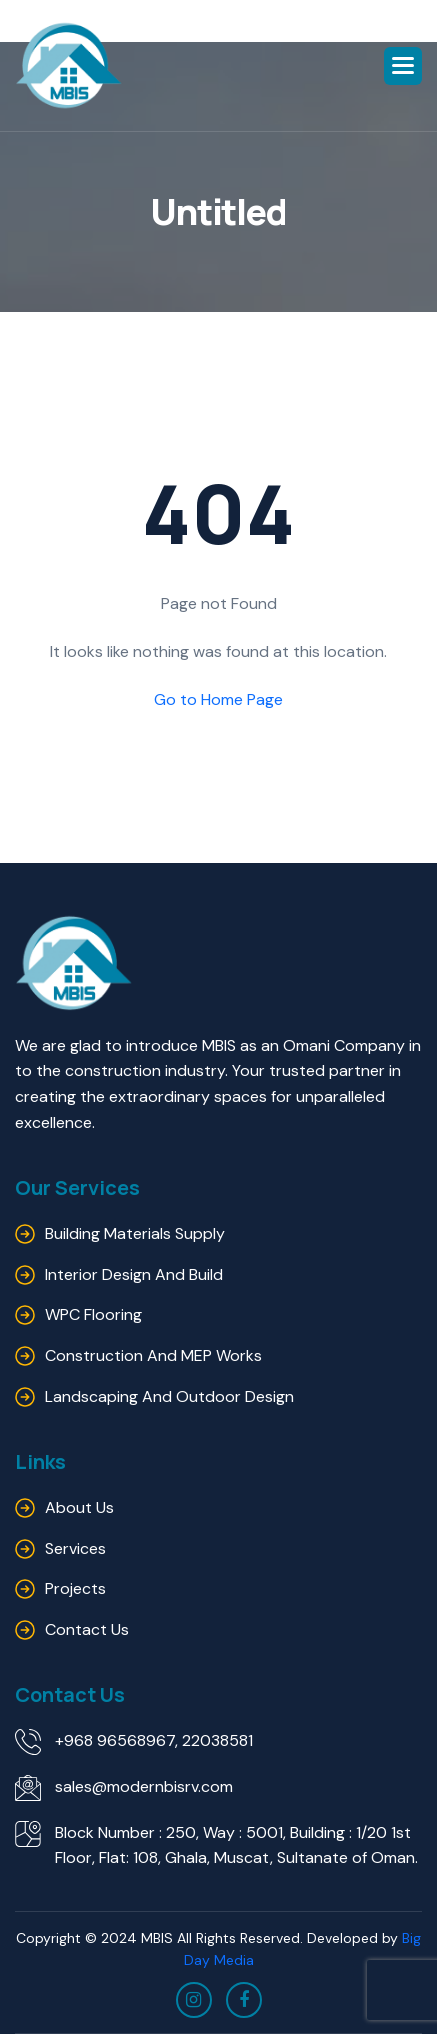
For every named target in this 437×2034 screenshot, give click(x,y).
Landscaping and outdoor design (169, 1396)
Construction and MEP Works (153, 1355)
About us (79, 1507)
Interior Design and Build (134, 1274)
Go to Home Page (218, 699)
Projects (75, 1588)
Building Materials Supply (135, 1233)
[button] (403, 66)
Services (75, 1548)
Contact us (87, 1629)
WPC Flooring (93, 1314)
